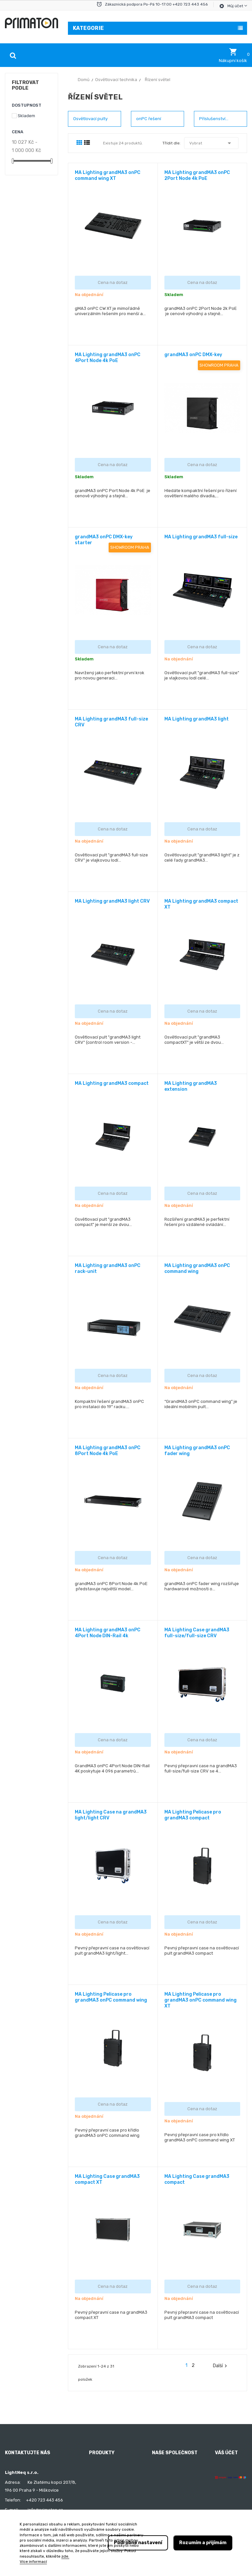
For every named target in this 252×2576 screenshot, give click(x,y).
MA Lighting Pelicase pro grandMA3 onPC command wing (111, 1997)
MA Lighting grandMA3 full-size (201, 537)
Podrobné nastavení (138, 2542)
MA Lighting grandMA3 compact (112, 1083)
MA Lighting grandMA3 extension (190, 1086)
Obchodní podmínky (172, 2473)
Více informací (33, 2561)
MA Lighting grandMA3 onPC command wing (197, 1268)
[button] (233, 55)
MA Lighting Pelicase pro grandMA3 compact (192, 1815)
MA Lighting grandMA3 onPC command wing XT (107, 175)
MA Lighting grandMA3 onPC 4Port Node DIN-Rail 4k (107, 1633)
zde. (65, 2556)
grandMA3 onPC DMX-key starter (104, 540)
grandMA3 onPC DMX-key (193, 354)
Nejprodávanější (105, 2485)
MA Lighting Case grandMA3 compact (196, 2179)
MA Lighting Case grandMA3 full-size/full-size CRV (196, 1633)
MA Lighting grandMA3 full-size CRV (111, 722)
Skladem (26, 115)
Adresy (222, 2508)
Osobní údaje (228, 2473)
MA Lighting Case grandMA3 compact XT (107, 2179)
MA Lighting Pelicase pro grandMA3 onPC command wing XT (200, 2000)
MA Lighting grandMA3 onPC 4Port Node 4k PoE (107, 357)
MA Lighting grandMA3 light (196, 719)
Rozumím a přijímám (202, 2542)
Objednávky (227, 2485)
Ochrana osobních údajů (176, 2497)
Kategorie (88, 28)
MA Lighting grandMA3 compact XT (201, 904)
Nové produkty (104, 2473)
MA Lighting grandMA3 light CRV (112, 901)
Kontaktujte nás (168, 2508)
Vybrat (211, 143)
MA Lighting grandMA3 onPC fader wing (197, 1450)
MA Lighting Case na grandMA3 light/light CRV (111, 1815)
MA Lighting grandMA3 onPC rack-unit (107, 1268)
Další (221, 2366)
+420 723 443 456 (44, 2500)
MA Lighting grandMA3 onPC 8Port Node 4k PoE (107, 1450)
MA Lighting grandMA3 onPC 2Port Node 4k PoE (197, 175)
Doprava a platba (169, 2485)
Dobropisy (225, 2497)
